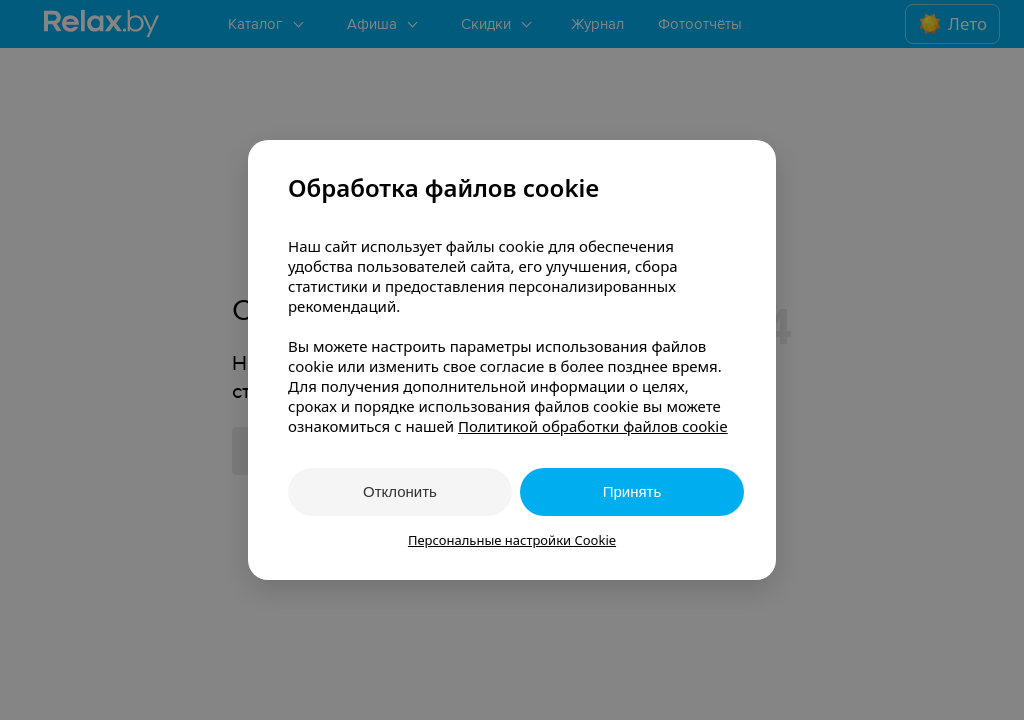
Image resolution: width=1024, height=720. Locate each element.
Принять (632, 491)
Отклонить (400, 491)
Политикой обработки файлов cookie (593, 426)
